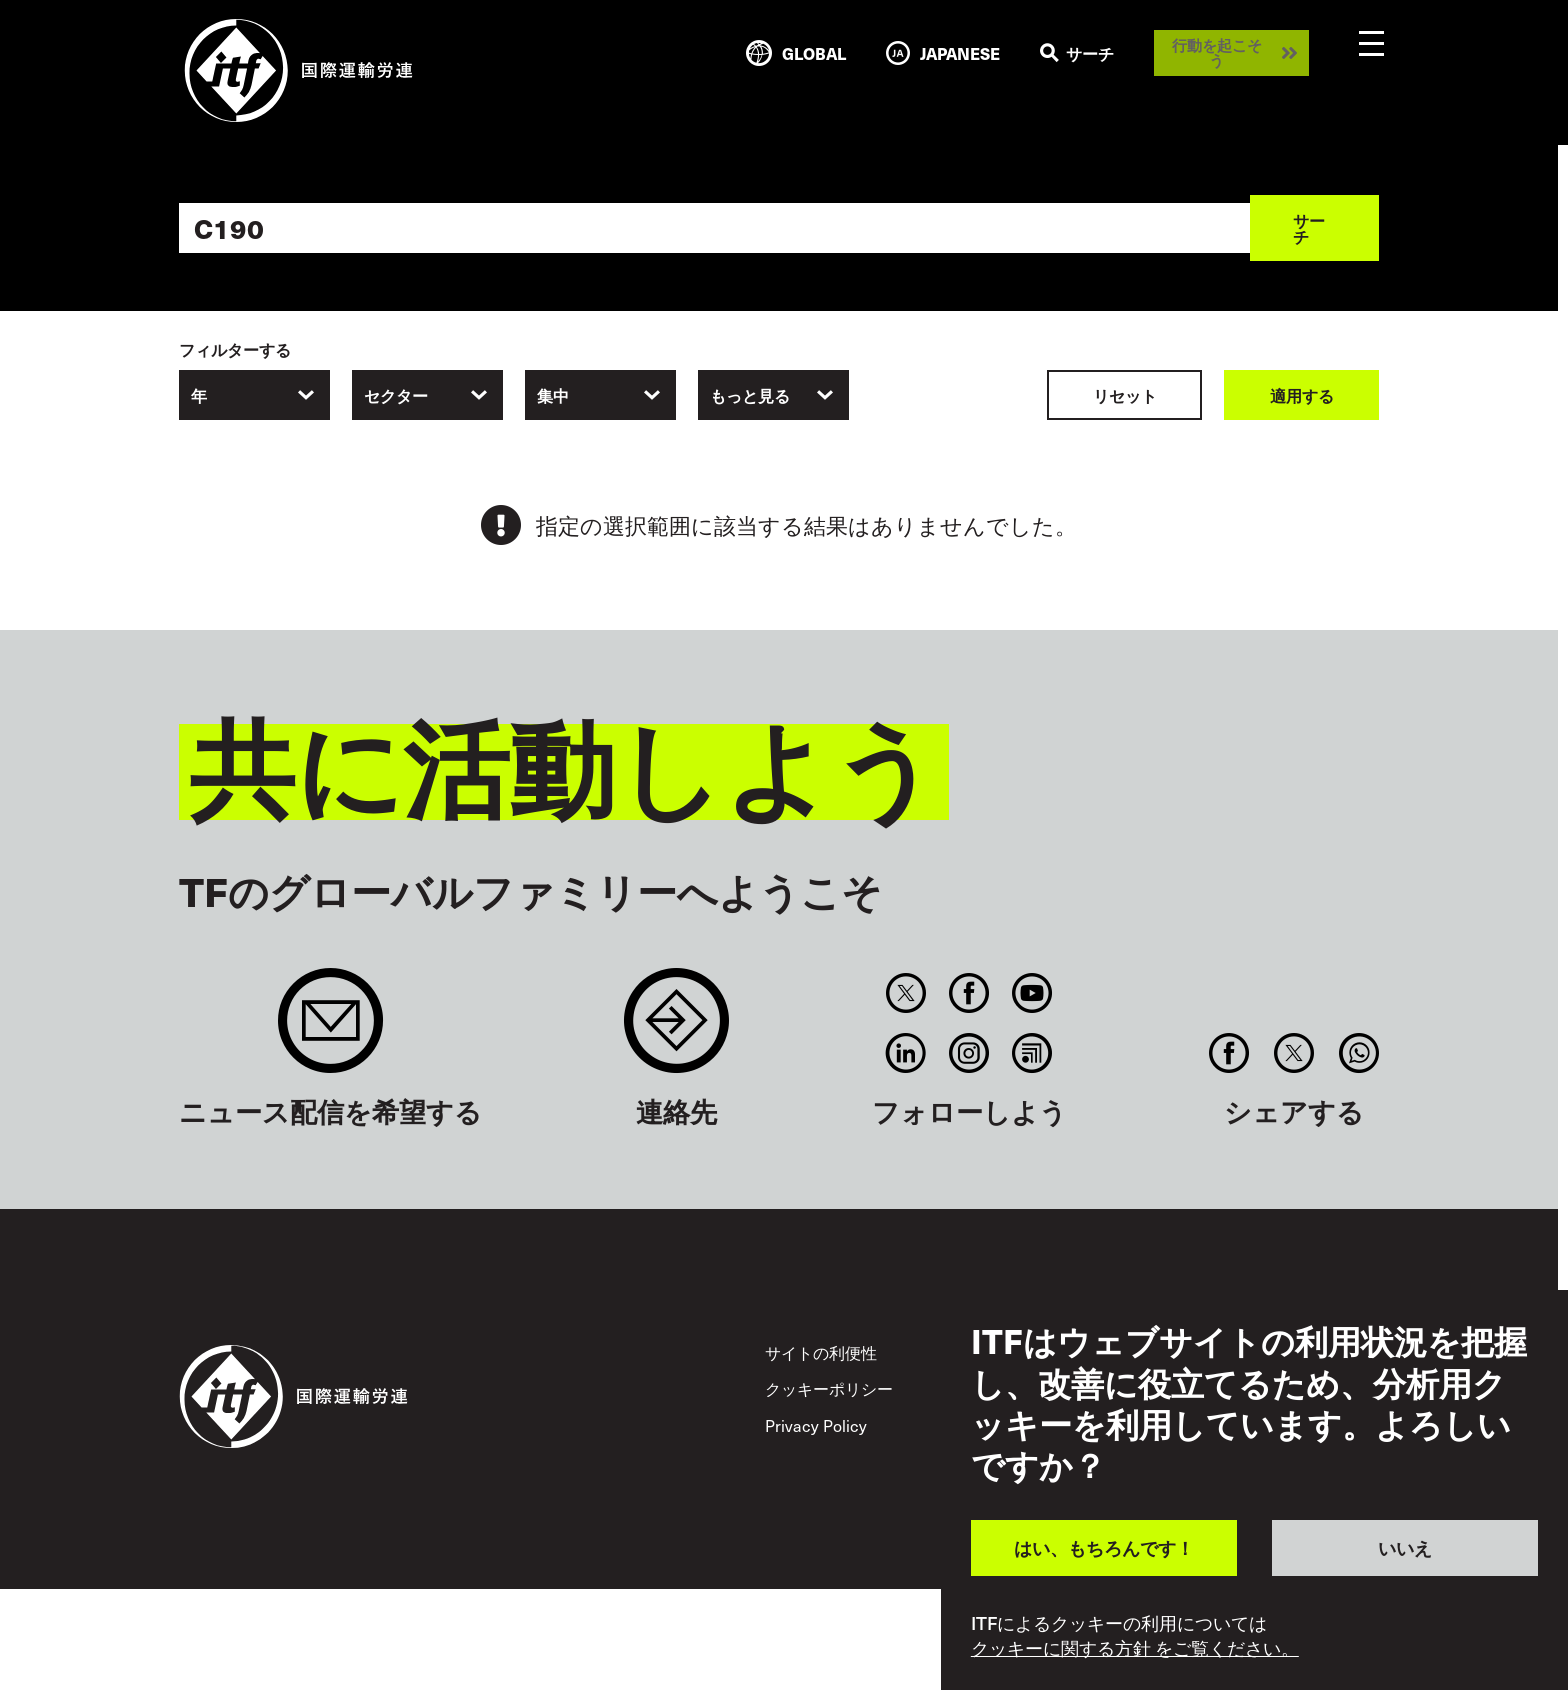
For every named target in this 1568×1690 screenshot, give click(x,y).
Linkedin (905, 1053)
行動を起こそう (1217, 52)
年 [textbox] (199, 395)
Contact (676, 1030)
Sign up (330, 1030)
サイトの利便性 (821, 1352)
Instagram (968, 1053)
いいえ (1405, 1547)
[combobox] (254, 395)
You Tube (1032, 993)
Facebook (968, 993)
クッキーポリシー (829, 1388)
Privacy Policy (816, 1425)
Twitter (905, 993)
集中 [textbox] (553, 395)
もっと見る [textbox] (750, 395)
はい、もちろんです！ (1104, 1547)
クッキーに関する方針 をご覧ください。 (1135, 1648)
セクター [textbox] (396, 395)
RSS (1032, 1053)
